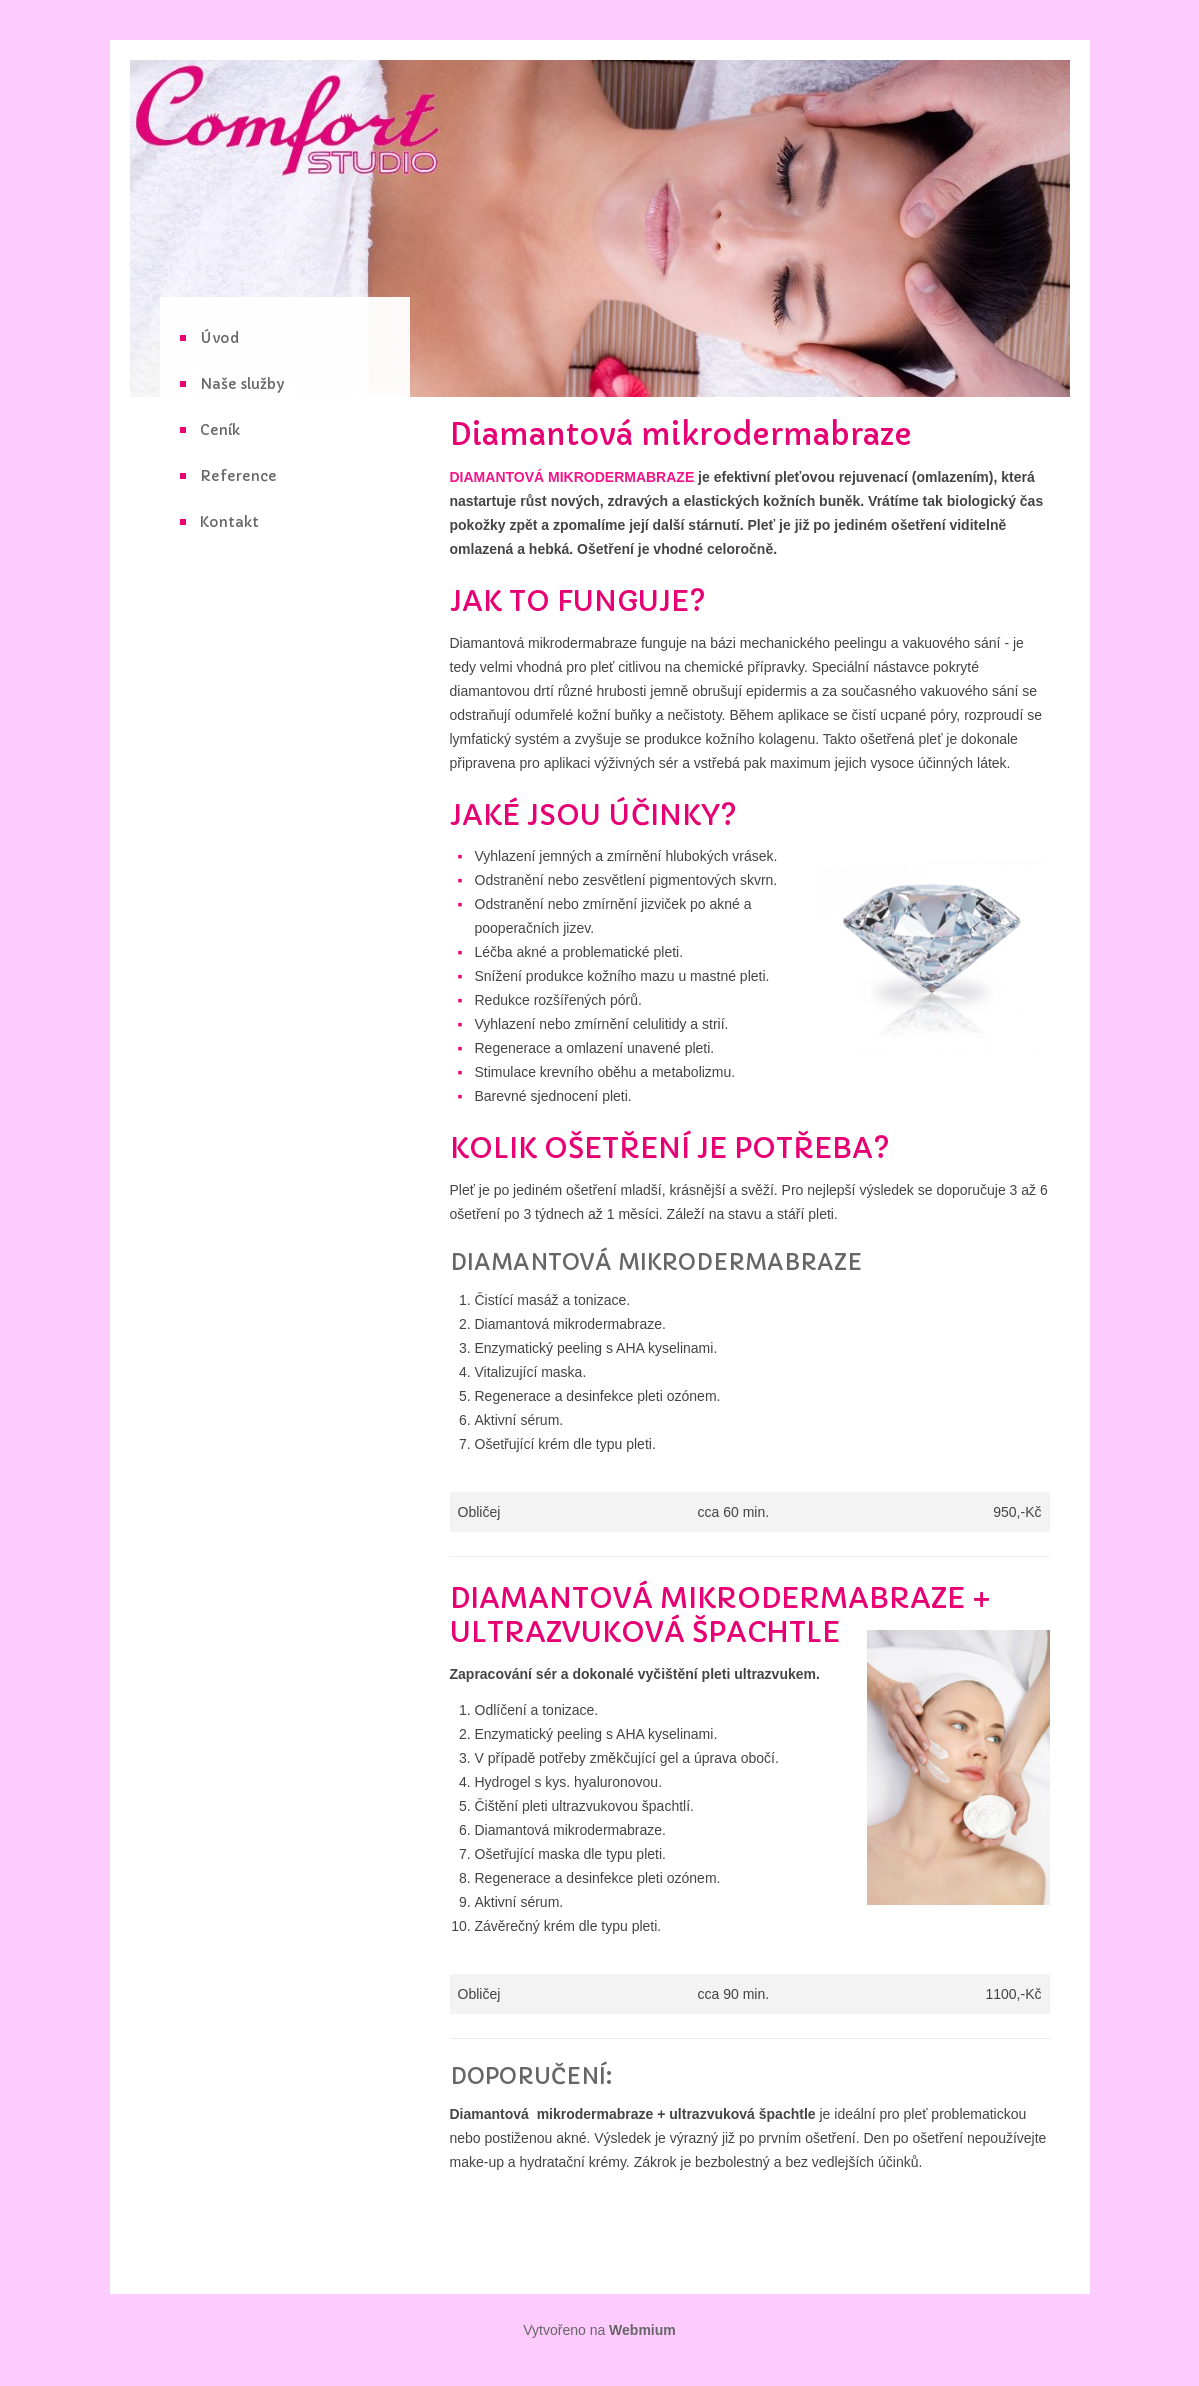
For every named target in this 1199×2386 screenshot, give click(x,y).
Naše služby (242, 384)
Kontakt (229, 522)
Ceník (220, 430)
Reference (238, 476)
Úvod (219, 338)
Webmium (642, 2330)
